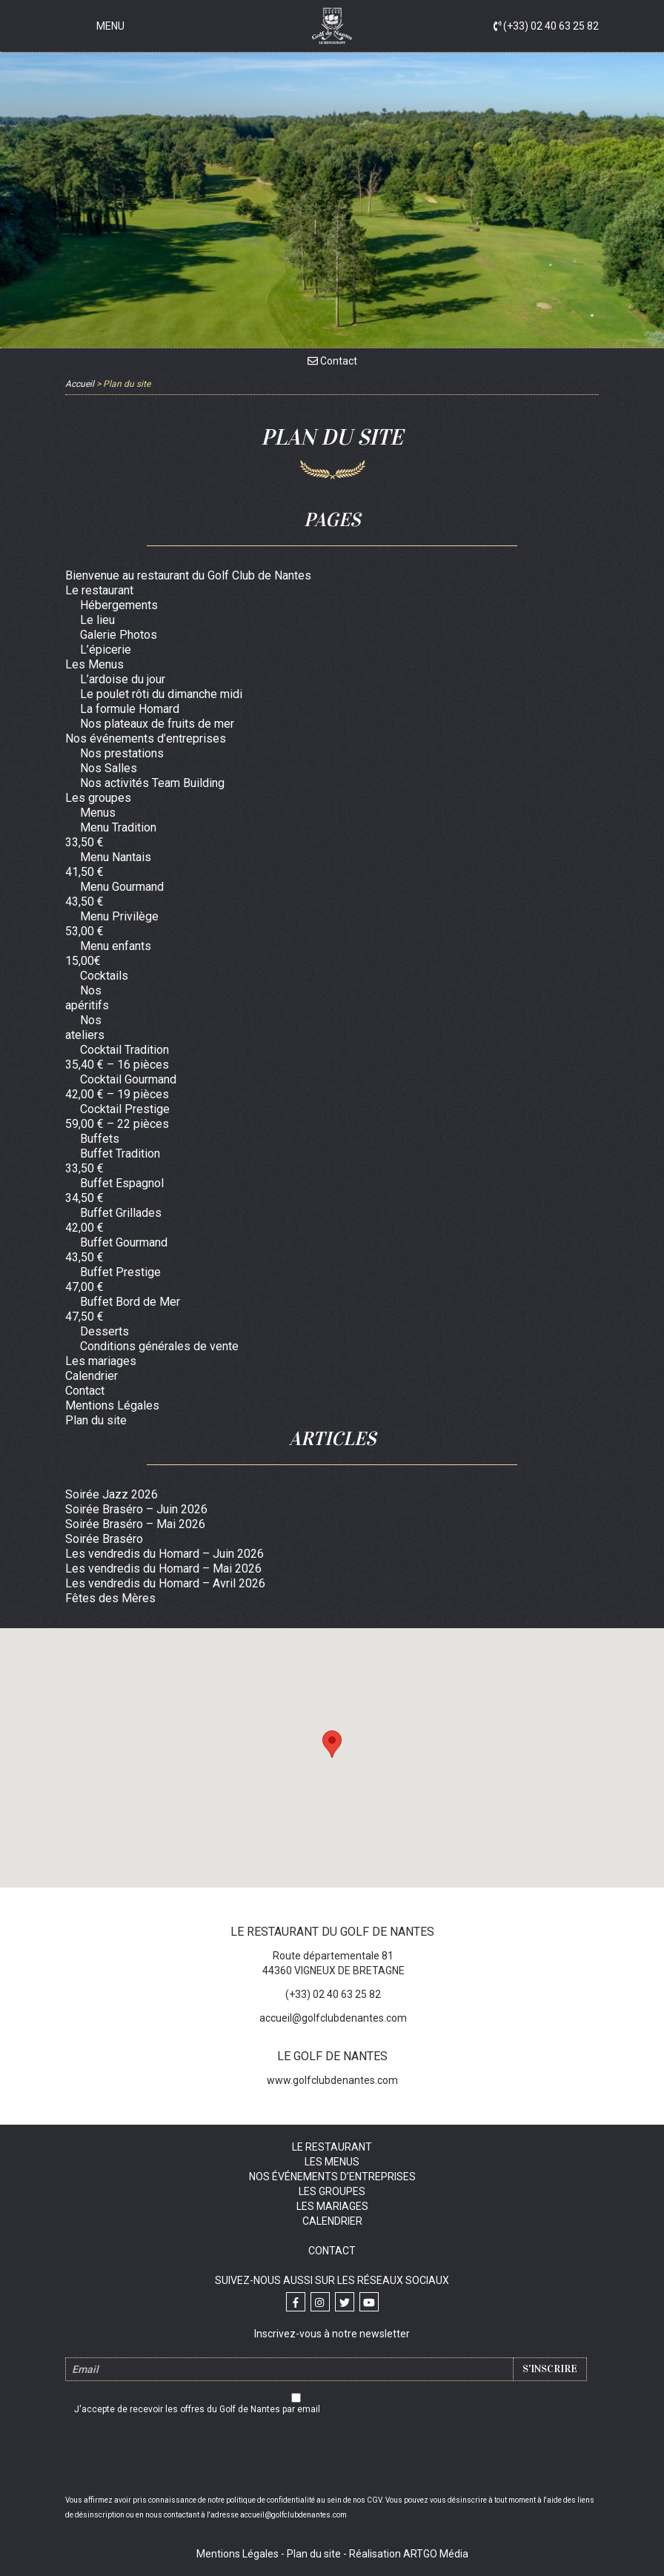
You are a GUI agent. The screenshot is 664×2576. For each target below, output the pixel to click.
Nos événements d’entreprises (145, 738)
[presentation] (332, 2457)
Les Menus (94, 664)
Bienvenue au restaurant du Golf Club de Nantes (188, 575)
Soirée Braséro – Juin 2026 (136, 1509)
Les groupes (98, 798)
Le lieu (97, 620)
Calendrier (91, 1376)
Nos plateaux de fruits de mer (157, 724)
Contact (332, 361)
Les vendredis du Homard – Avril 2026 (165, 1583)
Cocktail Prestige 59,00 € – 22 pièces (117, 1116)
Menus (98, 813)
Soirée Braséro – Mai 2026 (135, 1524)
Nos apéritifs (87, 997)
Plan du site (96, 1420)
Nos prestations (122, 753)
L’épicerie (105, 650)
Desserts (104, 1331)
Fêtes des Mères (110, 1598)
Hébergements (119, 605)
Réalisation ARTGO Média (408, 2554)
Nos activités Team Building (152, 783)
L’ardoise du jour (122, 679)
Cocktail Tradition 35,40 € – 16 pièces (117, 1057)
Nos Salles (108, 768)
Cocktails (104, 976)
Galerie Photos (118, 635)
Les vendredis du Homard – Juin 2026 (164, 1554)
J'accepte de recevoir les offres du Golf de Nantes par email (197, 2409)
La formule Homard (129, 709)
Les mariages (100, 1361)
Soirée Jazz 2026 (111, 1494)
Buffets (99, 1139)
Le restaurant (99, 590)
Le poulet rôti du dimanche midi (161, 694)
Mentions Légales (112, 1405)
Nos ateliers (84, 1027)
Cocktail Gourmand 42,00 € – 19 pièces (120, 1086)
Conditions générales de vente (159, 1346)
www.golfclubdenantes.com (332, 2080)
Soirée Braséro (104, 1539)
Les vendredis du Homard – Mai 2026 (163, 1568)
